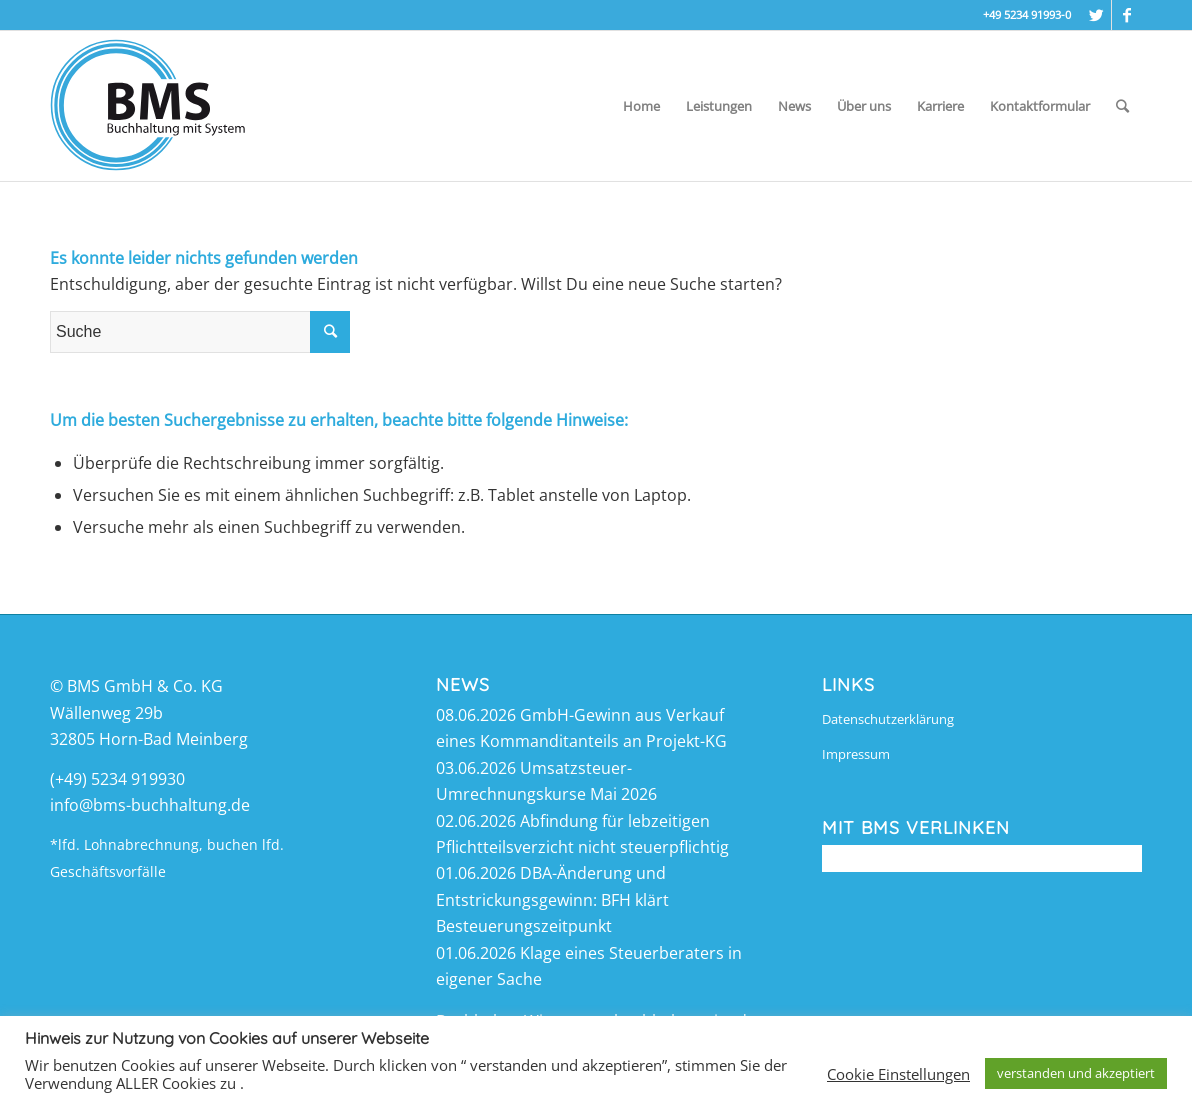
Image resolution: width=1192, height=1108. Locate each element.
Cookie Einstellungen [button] (898, 1074)
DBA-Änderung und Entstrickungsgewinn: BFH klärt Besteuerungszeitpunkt (552, 899)
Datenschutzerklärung (888, 719)
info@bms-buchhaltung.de (150, 805)
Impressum (856, 754)
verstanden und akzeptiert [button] (1076, 1073)
